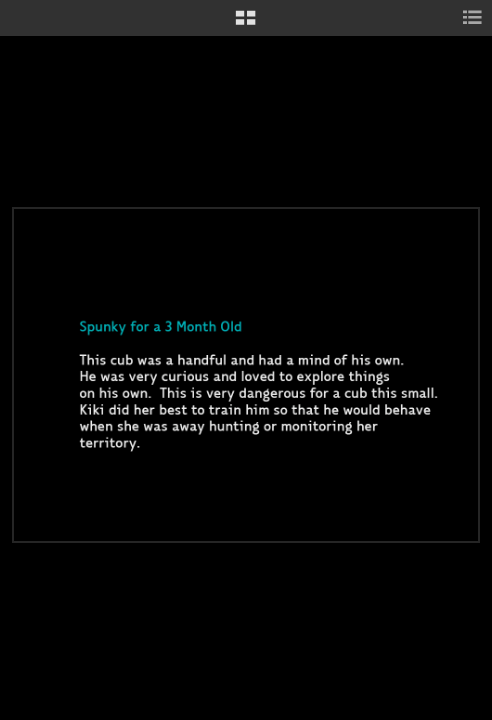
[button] (245, 25)
